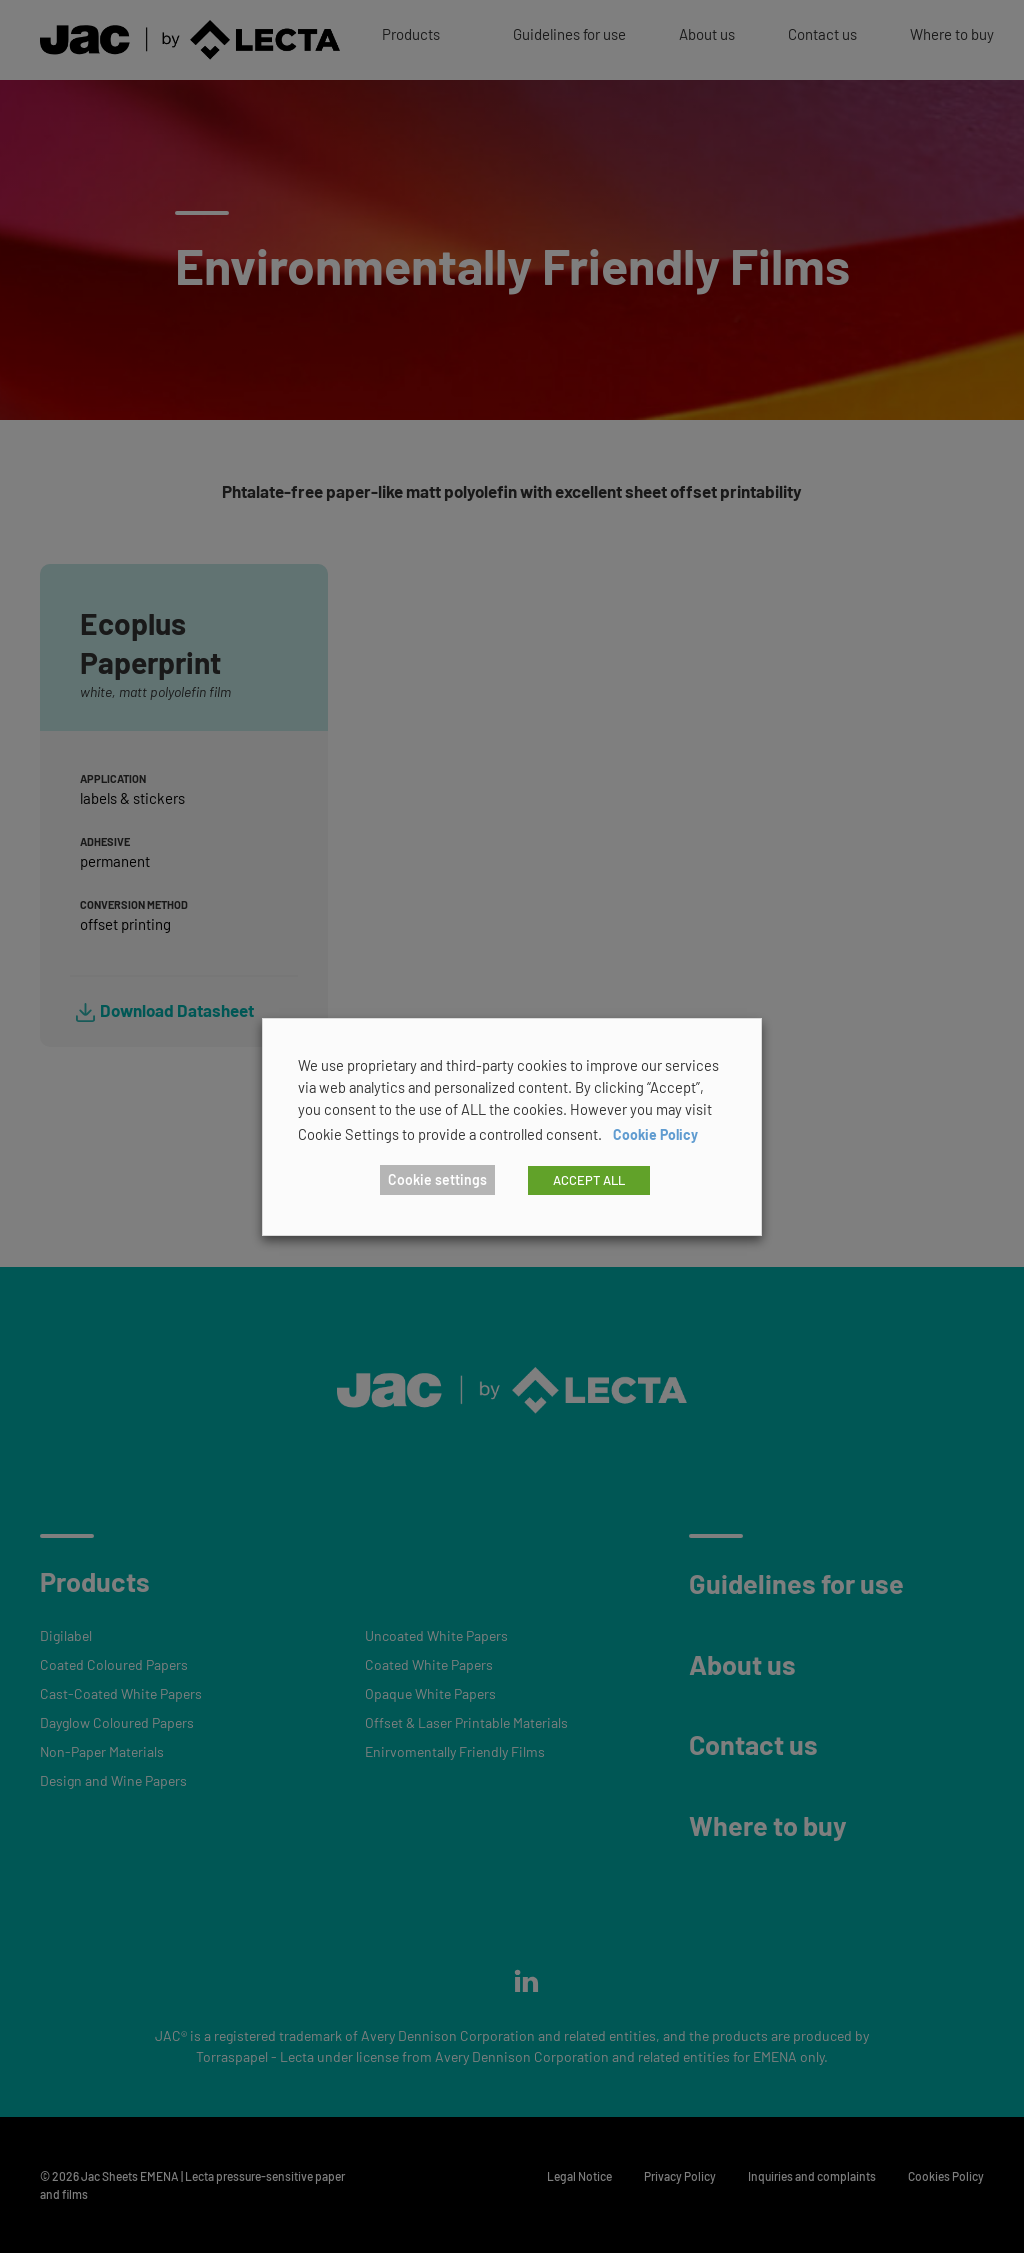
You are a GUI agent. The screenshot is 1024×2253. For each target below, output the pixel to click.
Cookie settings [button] (437, 1179)
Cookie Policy (655, 1134)
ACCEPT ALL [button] (589, 1180)
